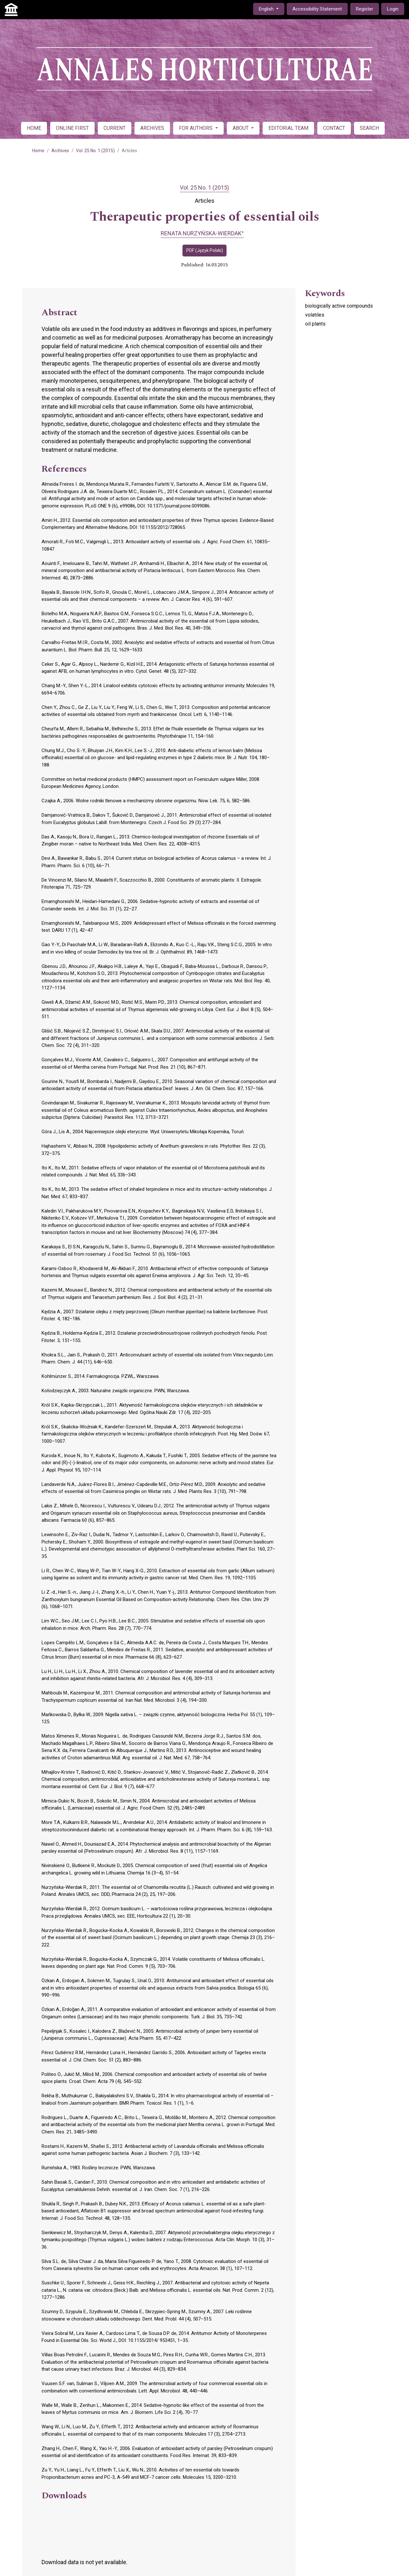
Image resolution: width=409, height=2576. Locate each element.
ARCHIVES (152, 128)
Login (392, 9)
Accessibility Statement (317, 9)
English (271, 8)
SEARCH (369, 128)
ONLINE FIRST (72, 128)
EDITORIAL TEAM (288, 128)
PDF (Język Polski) (204, 250)
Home (38, 150)
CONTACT (334, 128)
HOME (34, 128)
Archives (60, 150)
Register (364, 9)
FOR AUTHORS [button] (196, 128)
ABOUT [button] (241, 128)
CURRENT (115, 128)
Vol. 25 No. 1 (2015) (95, 150)
